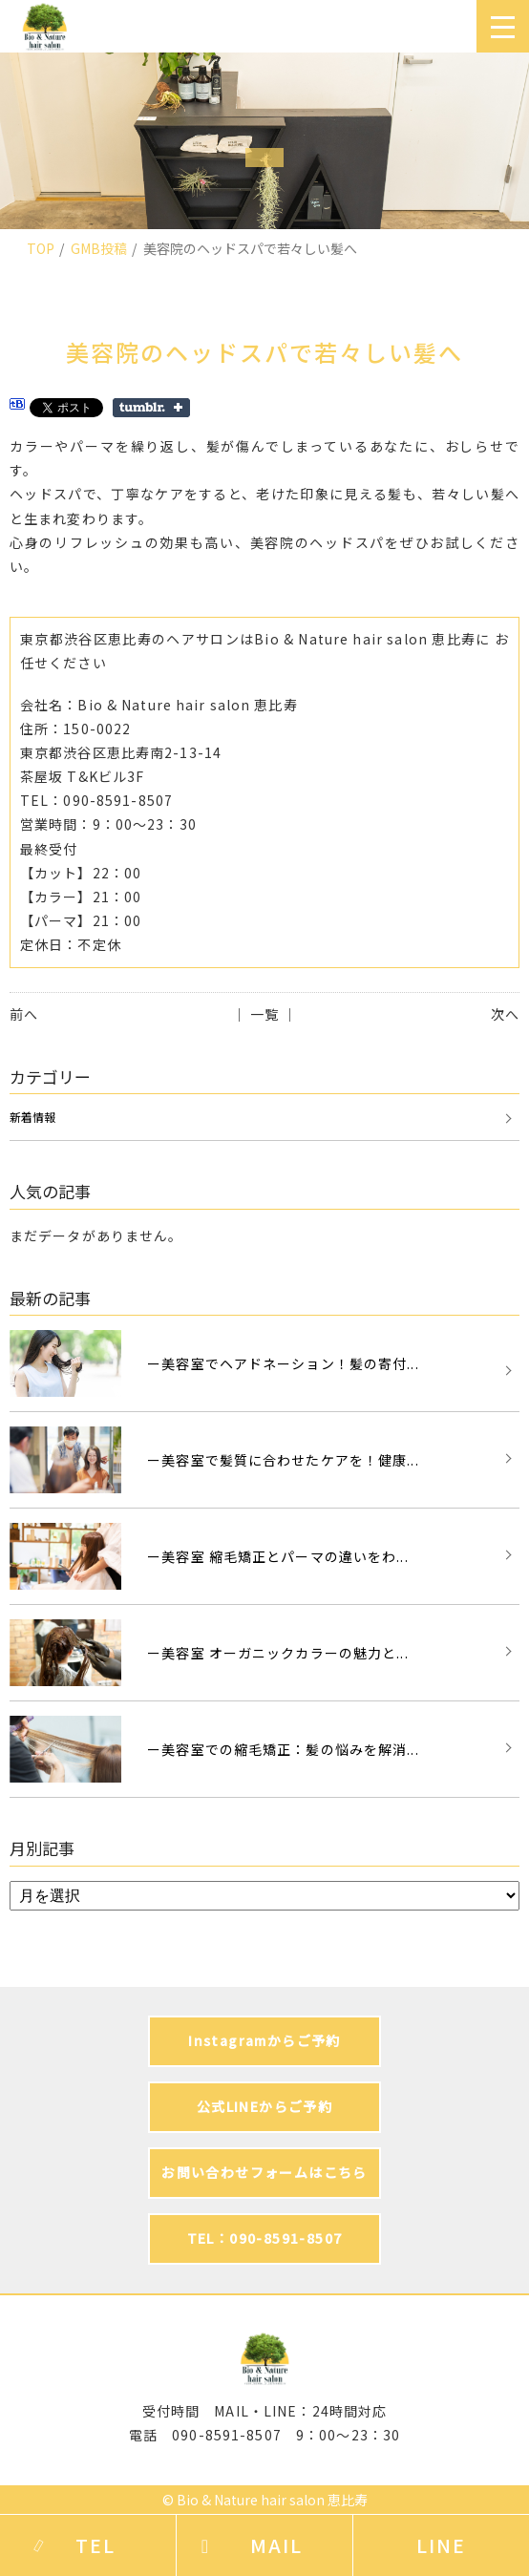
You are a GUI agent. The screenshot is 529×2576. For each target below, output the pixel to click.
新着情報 (32, 1117)
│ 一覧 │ (265, 1014)
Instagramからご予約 (264, 2040)
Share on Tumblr (151, 407)
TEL (95, 2545)
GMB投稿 (99, 248)
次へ (505, 1014)
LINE (441, 2545)
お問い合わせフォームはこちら (264, 2172)
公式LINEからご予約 (264, 2106)
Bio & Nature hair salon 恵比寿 (272, 2499)
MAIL (276, 2545)
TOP (40, 248)
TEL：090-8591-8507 (265, 2238)
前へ (24, 1014)
